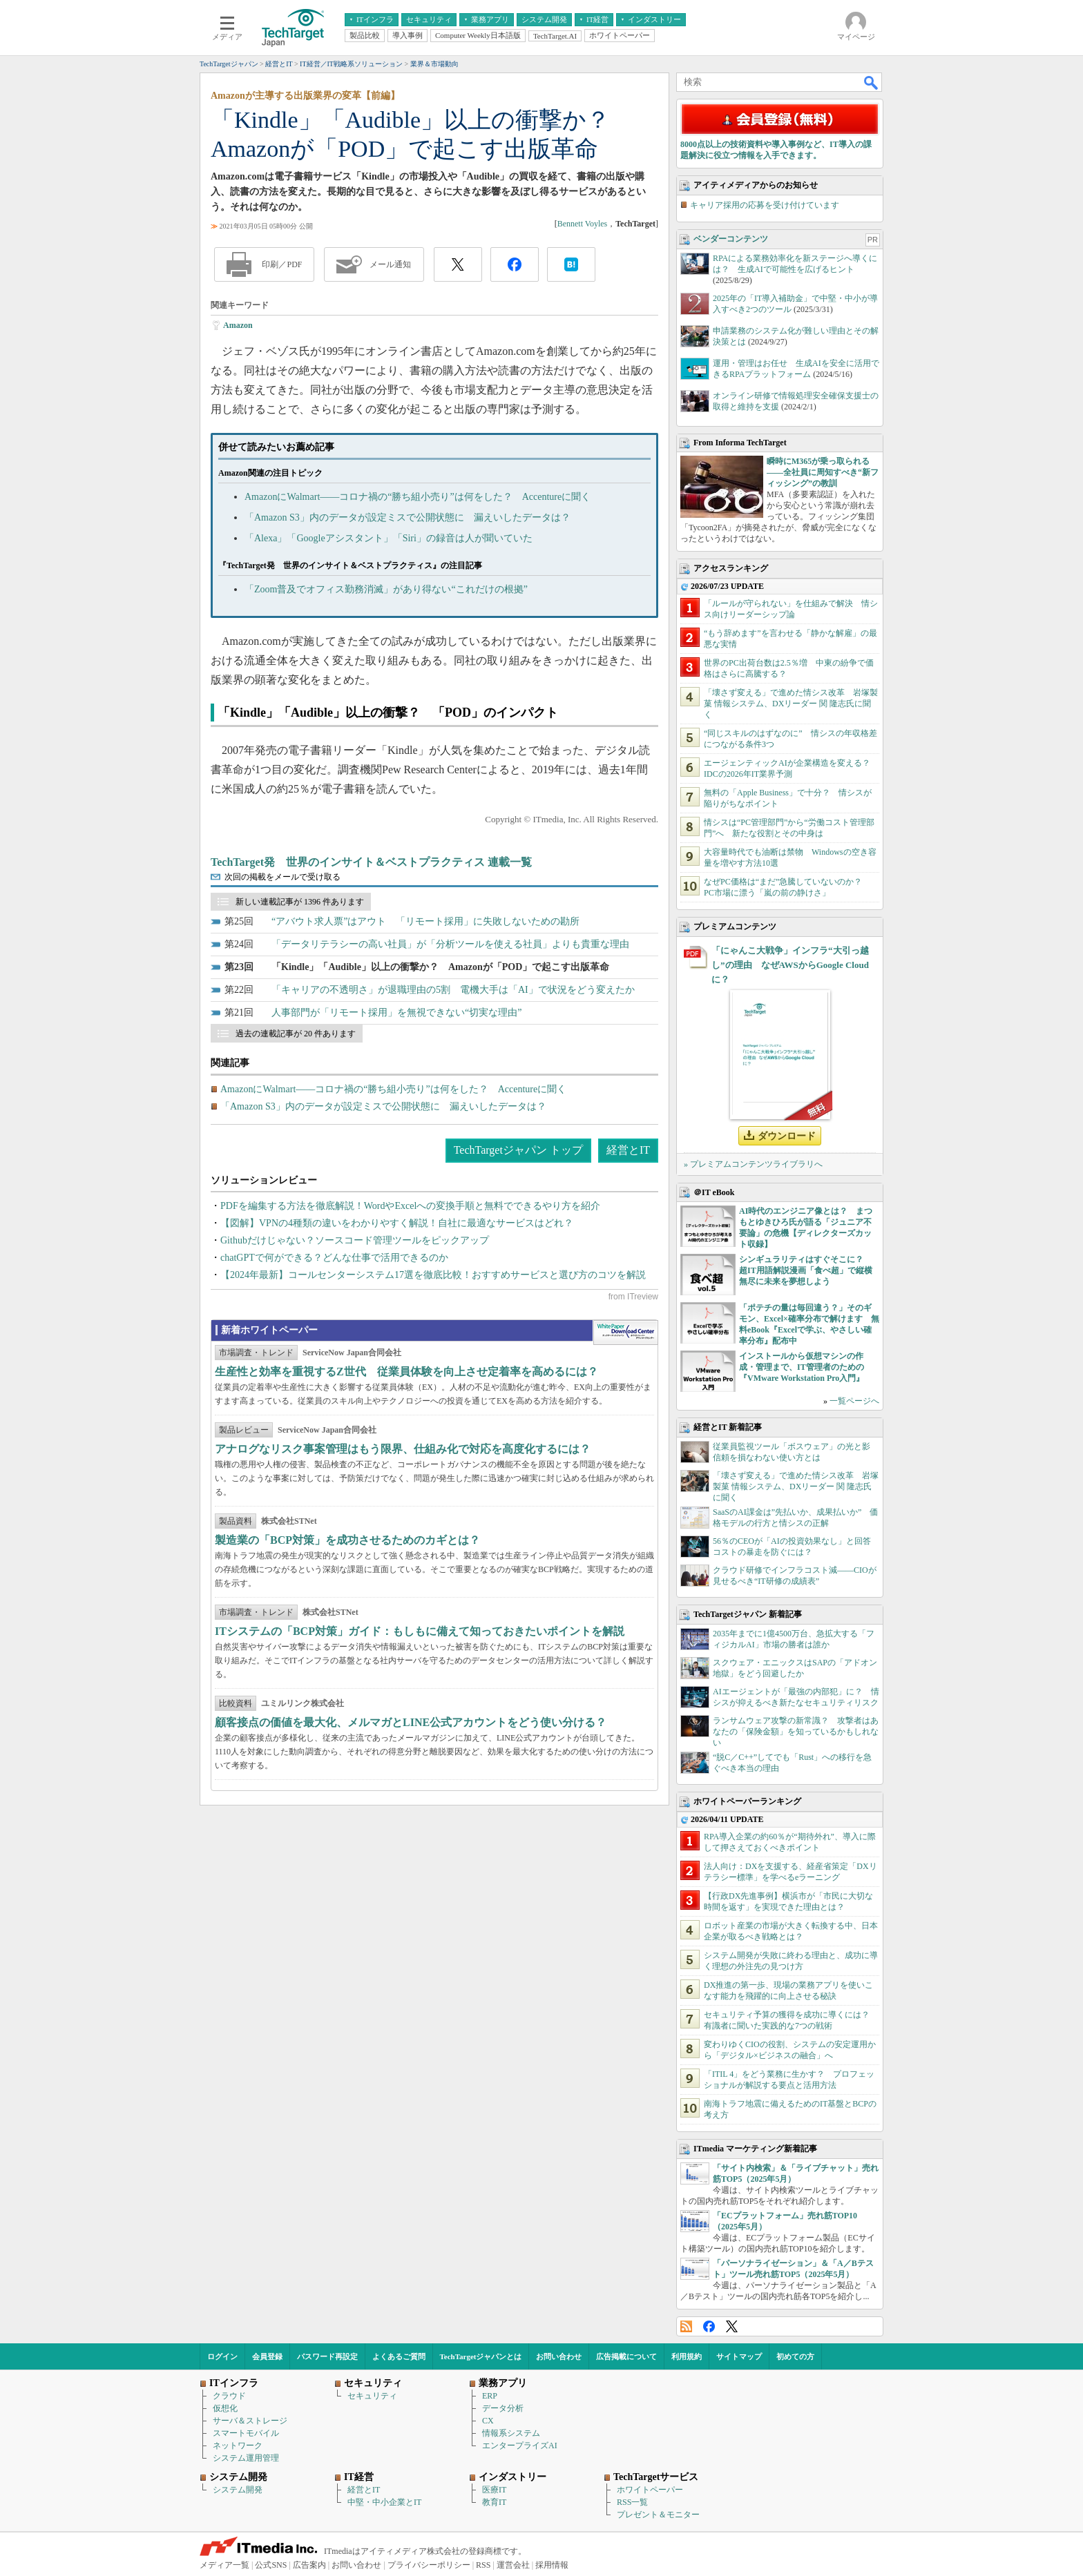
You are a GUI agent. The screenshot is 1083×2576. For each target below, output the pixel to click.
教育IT (494, 2502)
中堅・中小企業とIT (384, 2502)
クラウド (229, 2396)
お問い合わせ (559, 2356)
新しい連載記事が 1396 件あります (300, 902)
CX (488, 2420)
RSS (686, 2326)
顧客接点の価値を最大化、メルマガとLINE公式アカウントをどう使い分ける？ (410, 1722)
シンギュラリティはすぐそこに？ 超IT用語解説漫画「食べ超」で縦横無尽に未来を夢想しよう (805, 1270)
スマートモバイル (246, 2433)
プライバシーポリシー (428, 2565)
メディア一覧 (224, 2565)
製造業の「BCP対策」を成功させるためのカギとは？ (347, 1540)
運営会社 (513, 2565)
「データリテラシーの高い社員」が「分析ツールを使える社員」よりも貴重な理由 (450, 944)
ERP (489, 2396)
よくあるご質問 (398, 2356)
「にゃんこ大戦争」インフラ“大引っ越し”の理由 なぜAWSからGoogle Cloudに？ (790, 965)
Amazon (238, 325)
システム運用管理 (246, 2458)
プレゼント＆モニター (658, 2514)
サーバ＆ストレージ (250, 2420)
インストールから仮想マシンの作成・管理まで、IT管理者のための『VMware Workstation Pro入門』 (801, 1367)
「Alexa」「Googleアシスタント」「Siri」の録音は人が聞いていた (389, 538)
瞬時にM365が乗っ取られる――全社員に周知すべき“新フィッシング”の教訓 (823, 472)
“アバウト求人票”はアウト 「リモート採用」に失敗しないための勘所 (425, 921)
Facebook (709, 2326)
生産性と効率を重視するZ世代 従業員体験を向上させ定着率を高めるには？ (406, 1371)
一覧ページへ (854, 1401)
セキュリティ (372, 2396)
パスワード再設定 (327, 2356)
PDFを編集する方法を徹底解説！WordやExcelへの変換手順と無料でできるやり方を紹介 (410, 1206)
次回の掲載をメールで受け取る (282, 877)
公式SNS (271, 2565)
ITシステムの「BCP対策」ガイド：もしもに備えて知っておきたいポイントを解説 (419, 1631)
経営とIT (628, 1150)
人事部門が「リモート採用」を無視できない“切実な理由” (396, 1012)
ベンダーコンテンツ (730, 239)
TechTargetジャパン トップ (518, 1150)
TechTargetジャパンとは (481, 2356)
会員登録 (267, 2356)
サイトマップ (739, 2356)
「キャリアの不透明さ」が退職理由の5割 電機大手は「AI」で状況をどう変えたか (453, 990)
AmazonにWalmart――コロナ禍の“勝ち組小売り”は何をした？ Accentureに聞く (418, 497)
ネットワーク (237, 2445)
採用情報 (551, 2565)
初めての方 (795, 2356)
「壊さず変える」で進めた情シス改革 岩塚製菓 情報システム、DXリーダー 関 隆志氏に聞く (791, 703)
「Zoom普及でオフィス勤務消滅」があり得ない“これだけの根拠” (386, 589)
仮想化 (225, 2408)
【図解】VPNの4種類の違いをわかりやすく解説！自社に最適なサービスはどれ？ (396, 1223)
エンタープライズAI (519, 2445)
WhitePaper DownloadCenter (625, 1332)
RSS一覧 (632, 2502)
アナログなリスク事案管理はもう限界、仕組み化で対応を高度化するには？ (403, 1449)
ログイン (222, 2356)
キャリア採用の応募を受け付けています (764, 205)
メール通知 (390, 264)
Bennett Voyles (582, 224)
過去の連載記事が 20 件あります (296, 1033)
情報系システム (511, 2433)
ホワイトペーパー (650, 2490)
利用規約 (686, 2356)
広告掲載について (626, 2356)
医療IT (494, 2490)
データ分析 (503, 2408)
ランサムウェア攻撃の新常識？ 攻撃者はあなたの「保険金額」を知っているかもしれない (796, 1731)
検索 (871, 82)
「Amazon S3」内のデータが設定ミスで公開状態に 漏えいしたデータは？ (408, 517)
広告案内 (309, 2565)
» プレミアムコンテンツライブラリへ (753, 1164)
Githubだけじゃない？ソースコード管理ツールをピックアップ (354, 1240)
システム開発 (237, 2490)
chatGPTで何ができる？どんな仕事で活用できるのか (334, 1257)
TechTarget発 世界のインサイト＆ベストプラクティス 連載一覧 (371, 862)
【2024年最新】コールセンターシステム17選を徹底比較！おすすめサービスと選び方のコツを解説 (433, 1275)
